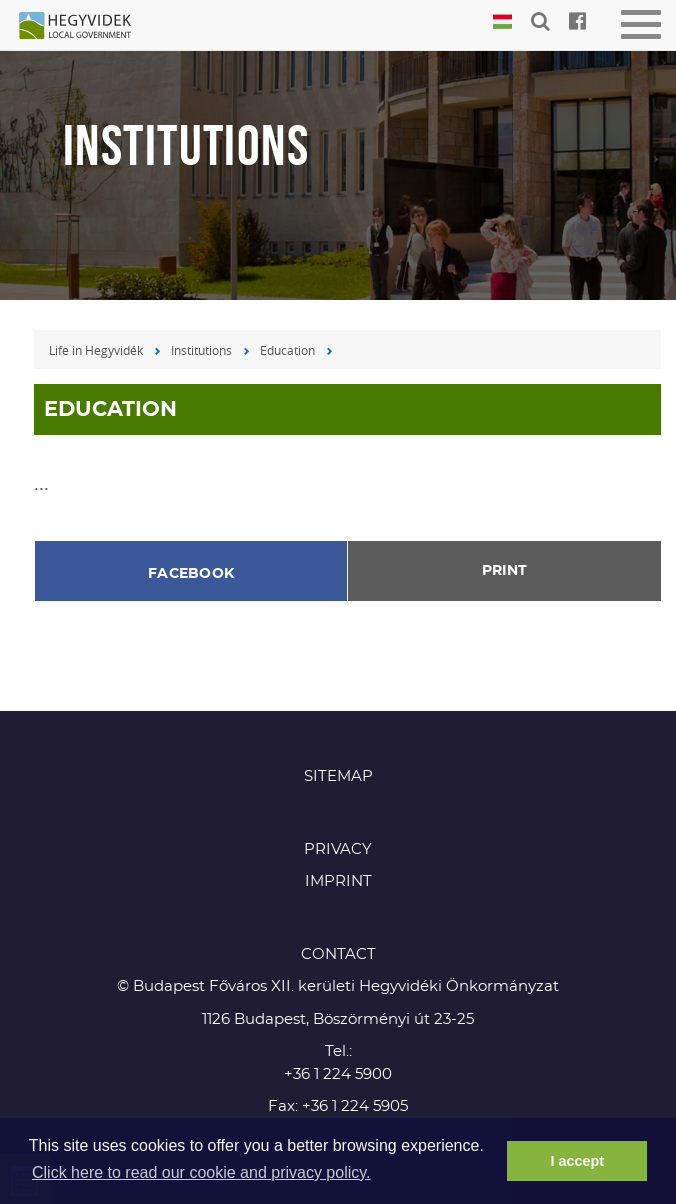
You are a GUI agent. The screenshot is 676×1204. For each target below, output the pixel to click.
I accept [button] (577, 1161)
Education (287, 350)
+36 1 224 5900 (338, 1074)
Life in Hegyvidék (96, 350)
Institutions (201, 350)
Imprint (338, 881)
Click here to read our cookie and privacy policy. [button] (201, 1172)
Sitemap (338, 776)
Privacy (338, 849)
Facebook (191, 574)
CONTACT (338, 954)
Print (504, 571)
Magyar (502, 22)
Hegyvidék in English (85, 27)
